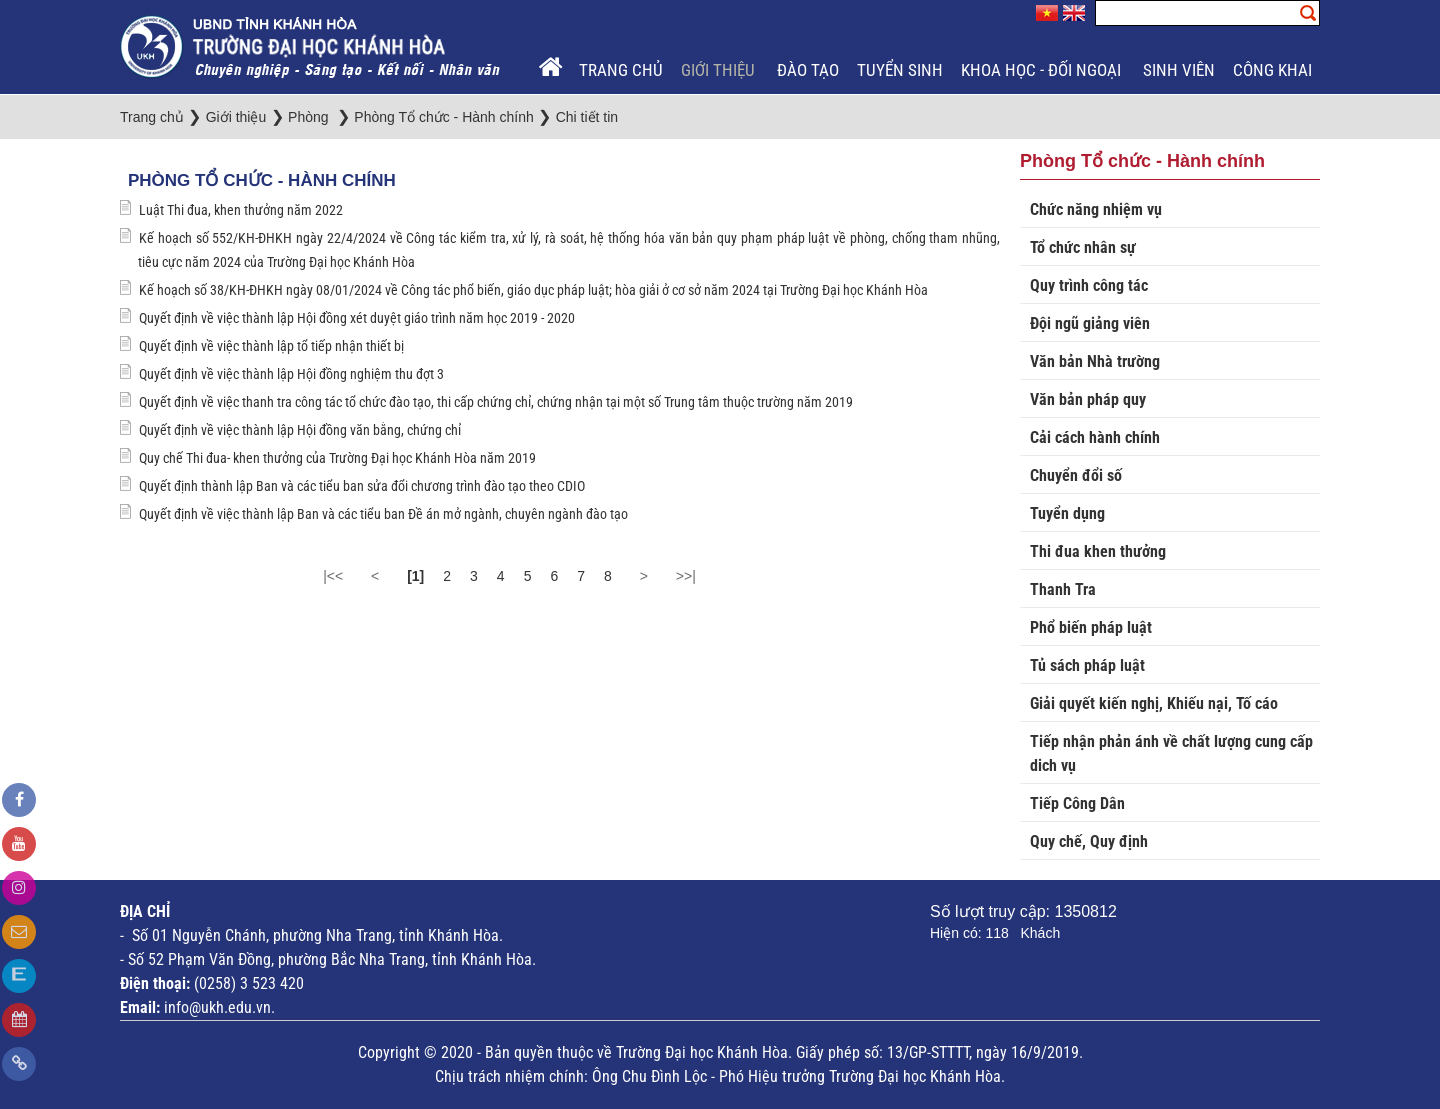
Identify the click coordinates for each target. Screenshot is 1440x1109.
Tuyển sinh (900, 70)
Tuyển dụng (1067, 513)
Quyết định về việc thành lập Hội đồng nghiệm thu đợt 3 (291, 374)
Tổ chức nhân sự (1083, 247)
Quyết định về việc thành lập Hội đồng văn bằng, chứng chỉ (300, 430)
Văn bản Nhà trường (1095, 361)
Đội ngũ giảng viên (1090, 323)
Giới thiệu (720, 70)
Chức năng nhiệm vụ (1096, 209)
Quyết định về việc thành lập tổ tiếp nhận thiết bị (271, 346)
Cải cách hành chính (1095, 437)
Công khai (1274, 70)
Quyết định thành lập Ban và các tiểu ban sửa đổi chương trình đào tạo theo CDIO (362, 486)
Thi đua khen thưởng (1098, 551)
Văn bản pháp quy (1088, 399)
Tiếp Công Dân (1077, 803)
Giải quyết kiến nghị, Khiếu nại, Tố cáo (1154, 703)
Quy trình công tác (1089, 285)
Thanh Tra (1063, 589)
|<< (333, 576)
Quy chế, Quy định (1089, 841)
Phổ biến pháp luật (1091, 627)
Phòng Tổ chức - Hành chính (262, 180)
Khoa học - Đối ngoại (1043, 70)
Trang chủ (621, 70)
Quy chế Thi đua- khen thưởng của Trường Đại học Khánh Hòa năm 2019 (337, 458)
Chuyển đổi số (1076, 475)
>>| (686, 576)
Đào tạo (808, 70)
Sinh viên (1179, 70)
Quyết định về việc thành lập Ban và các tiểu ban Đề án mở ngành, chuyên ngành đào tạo (383, 514)
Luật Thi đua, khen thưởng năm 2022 (241, 210)
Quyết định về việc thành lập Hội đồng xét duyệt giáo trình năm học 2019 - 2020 (357, 318)
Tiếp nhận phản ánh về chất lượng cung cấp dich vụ (1171, 753)
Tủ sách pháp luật (1087, 665)
